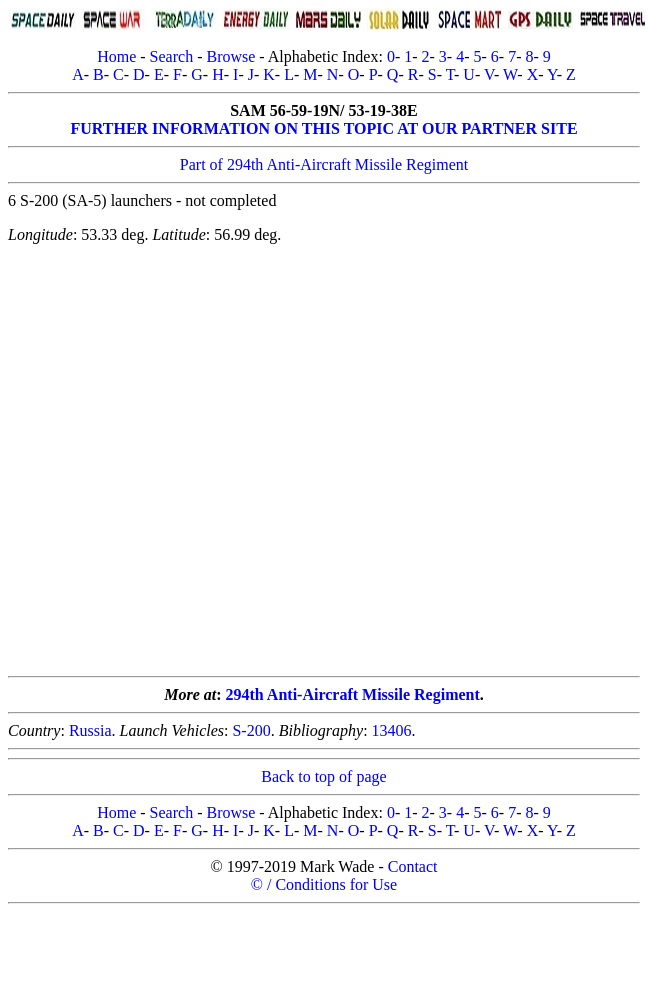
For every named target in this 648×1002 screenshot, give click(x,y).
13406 (392, 730)
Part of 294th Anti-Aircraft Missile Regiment (324, 164)
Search (172, 56)
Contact (413, 866)
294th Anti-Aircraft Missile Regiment (353, 694)
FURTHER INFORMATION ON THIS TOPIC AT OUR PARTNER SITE (323, 128)
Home (116, 56)
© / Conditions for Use (324, 884)
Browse (230, 56)
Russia (90, 730)
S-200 (251, 730)
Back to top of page (323, 776)
